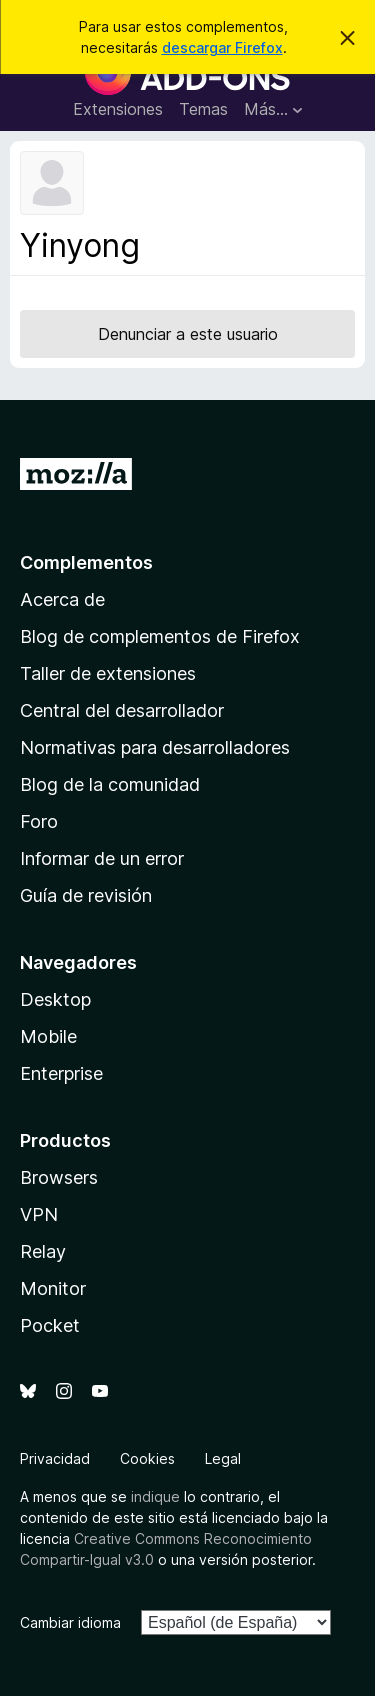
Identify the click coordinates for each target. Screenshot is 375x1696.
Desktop (55, 999)
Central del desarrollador (122, 710)
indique (155, 1496)
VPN (39, 1214)
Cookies (147, 1458)
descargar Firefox (222, 47)
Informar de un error (102, 858)
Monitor (53, 1288)
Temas (203, 109)
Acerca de (62, 599)
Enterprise (61, 1073)
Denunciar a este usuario (188, 334)
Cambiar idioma (70, 1622)
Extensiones (118, 109)
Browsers (59, 1177)
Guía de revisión (86, 895)
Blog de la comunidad (110, 784)
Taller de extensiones (108, 673)
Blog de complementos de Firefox (160, 636)
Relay (43, 1251)
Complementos (86, 562)
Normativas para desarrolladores (155, 747)
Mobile (48, 1036)
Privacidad (55, 1458)
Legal (223, 1458)
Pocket (50, 1325)
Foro (39, 821)
